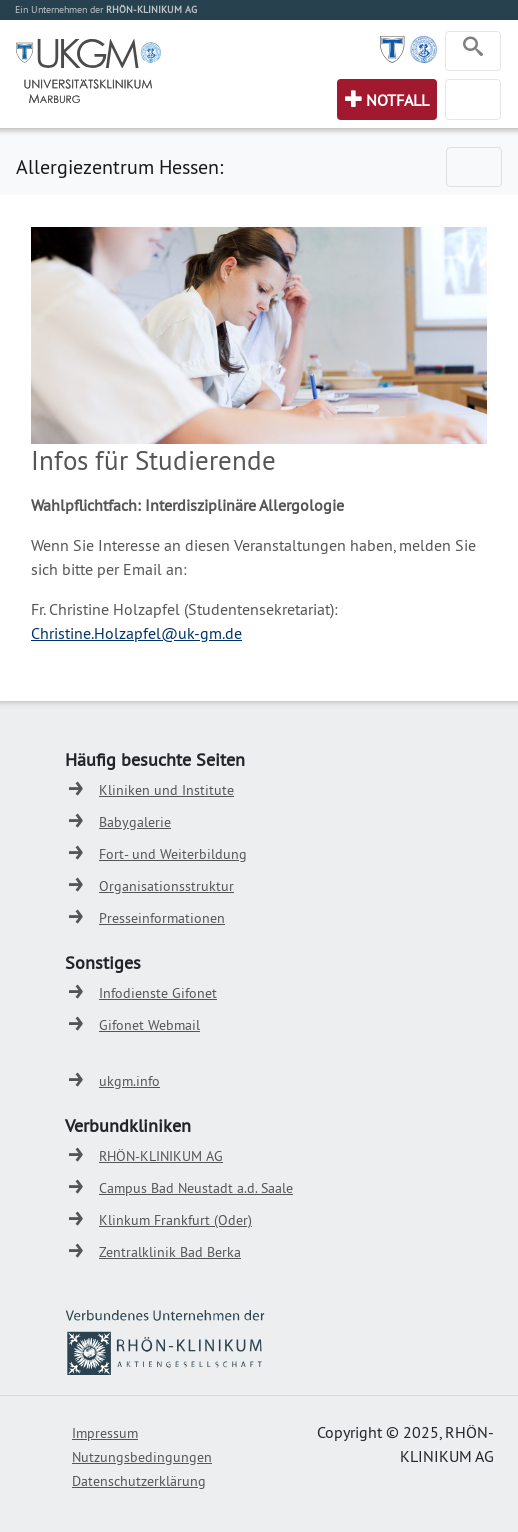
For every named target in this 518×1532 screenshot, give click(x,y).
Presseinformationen (162, 918)
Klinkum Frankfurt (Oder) (175, 1220)
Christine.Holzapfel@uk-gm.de (136, 633)
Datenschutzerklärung (139, 1481)
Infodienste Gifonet (158, 993)
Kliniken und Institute (166, 790)
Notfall (397, 100)
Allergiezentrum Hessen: (119, 166)
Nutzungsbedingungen (142, 1457)
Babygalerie (135, 822)
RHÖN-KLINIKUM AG (161, 1156)
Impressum (105, 1433)
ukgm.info (129, 1081)
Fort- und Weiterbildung (173, 854)
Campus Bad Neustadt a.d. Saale (196, 1188)
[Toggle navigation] (473, 51)
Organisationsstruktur (166, 886)
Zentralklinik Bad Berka (170, 1252)
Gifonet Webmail (149, 1025)
